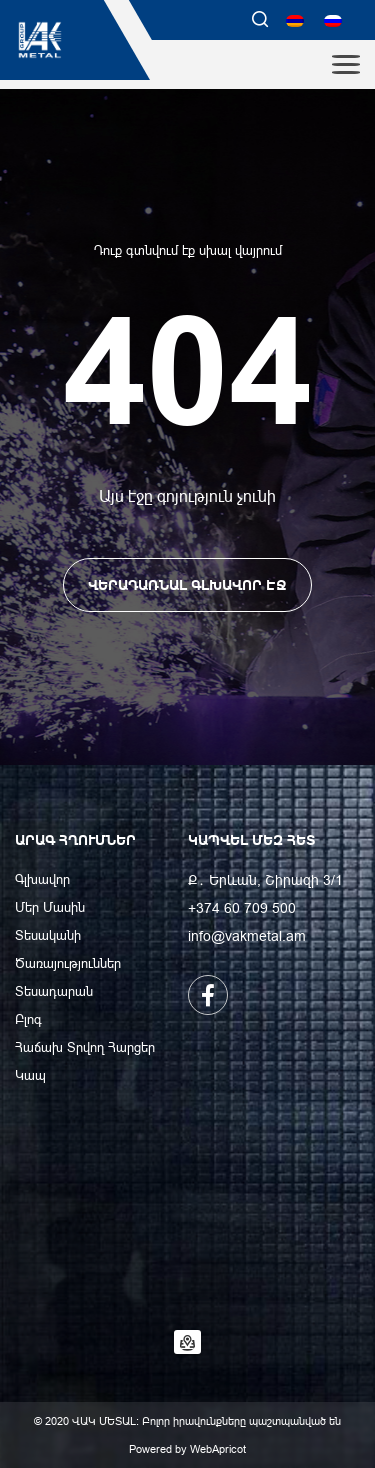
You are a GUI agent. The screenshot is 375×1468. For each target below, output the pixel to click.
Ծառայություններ (68, 963)
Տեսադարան (54, 991)
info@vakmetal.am (247, 936)
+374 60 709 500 (242, 908)
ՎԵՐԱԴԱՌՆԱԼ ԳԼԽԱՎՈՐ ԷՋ (187, 585)
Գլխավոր (42, 879)
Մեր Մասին (50, 907)
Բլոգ (28, 1019)
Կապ (30, 1075)
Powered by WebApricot (187, 1449)
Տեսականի (48, 935)
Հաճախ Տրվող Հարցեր (85, 1047)
